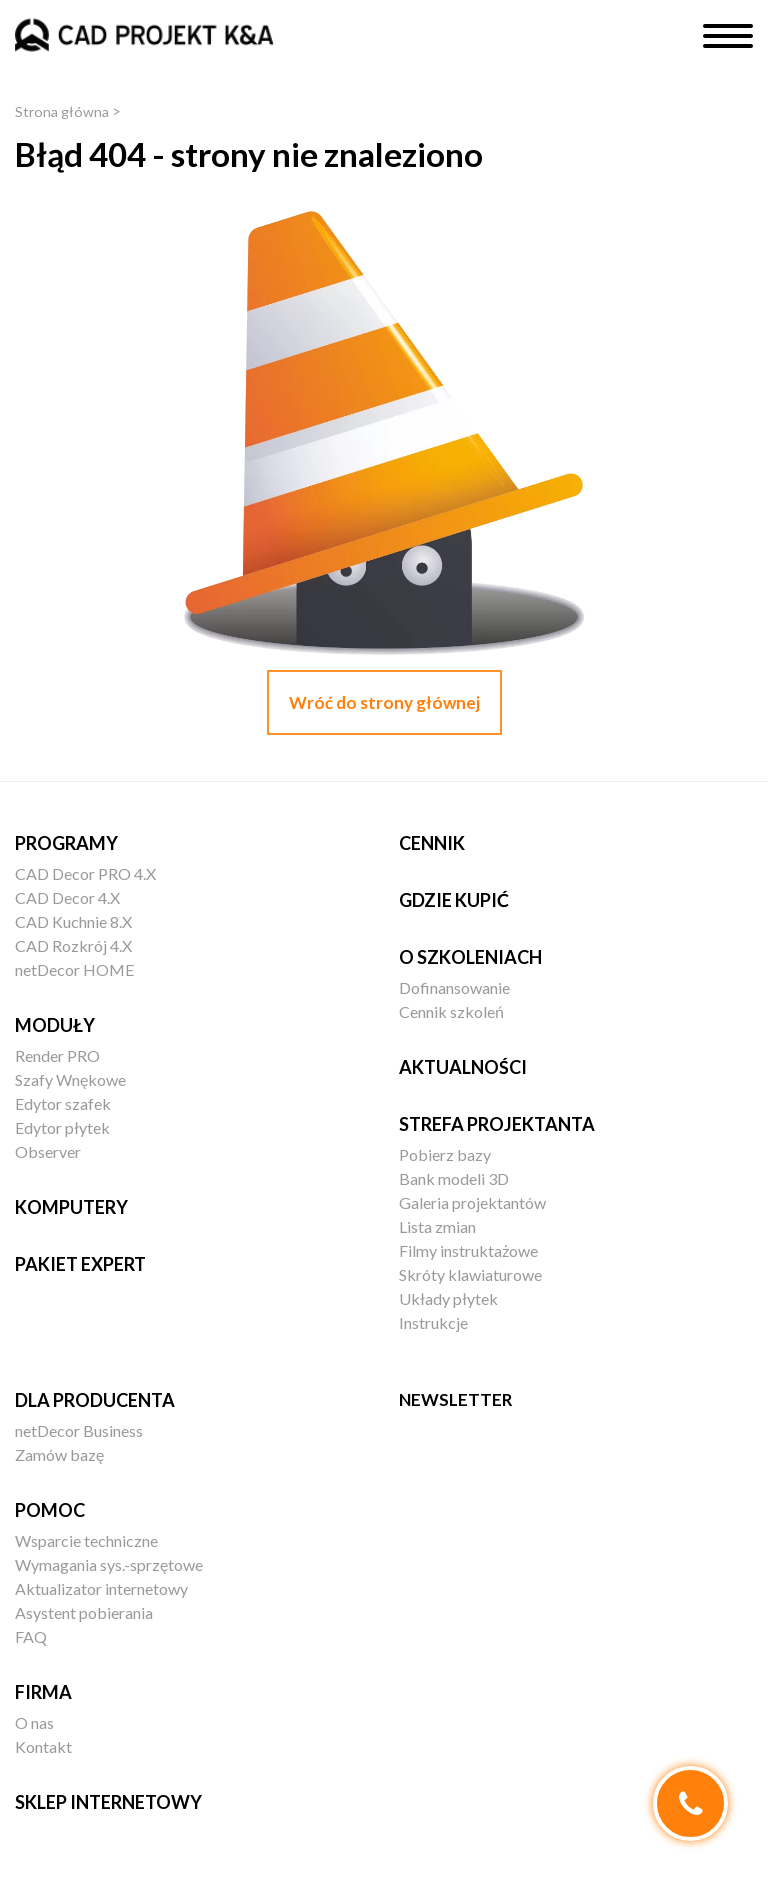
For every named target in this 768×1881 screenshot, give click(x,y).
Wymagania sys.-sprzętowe (109, 1564)
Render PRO (57, 1055)
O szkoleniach (470, 957)
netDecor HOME (74, 969)
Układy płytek (448, 1298)
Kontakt (43, 1746)
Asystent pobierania (84, 1612)
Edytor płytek (62, 1127)
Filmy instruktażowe (468, 1250)
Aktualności (463, 1067)
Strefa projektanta (497, 1124)
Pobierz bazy (445, 1154)
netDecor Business (79, 1430)
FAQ (31, 1636)
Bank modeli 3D (454, 1178)
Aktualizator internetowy (101, 1588)
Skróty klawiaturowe (470, 1274)
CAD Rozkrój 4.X (73, 945)
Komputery (71, 1207)
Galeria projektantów (472, 1202)
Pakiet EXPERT (80, 1264)
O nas (34, 1722)
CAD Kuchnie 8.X (73, 921)
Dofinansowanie (454, 987)
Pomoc (50, 1510)
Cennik (432, 843)
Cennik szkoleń (451, 1011)
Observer (48, 1151)
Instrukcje (433, 1322)
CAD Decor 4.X (67, 897)
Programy (66, 843)
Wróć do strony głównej (384, 702)
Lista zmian (437, 1226)
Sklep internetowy (108, 1802)
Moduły (55, 1025)
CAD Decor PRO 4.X (85, 873)
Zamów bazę (59, 1454)
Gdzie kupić (454, 900)
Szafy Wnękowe (70, 1079)
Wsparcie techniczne (86, 1540)
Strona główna (62, 111)
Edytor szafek (63, 1103)
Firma (43, 1692)
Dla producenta (95, 1400)
